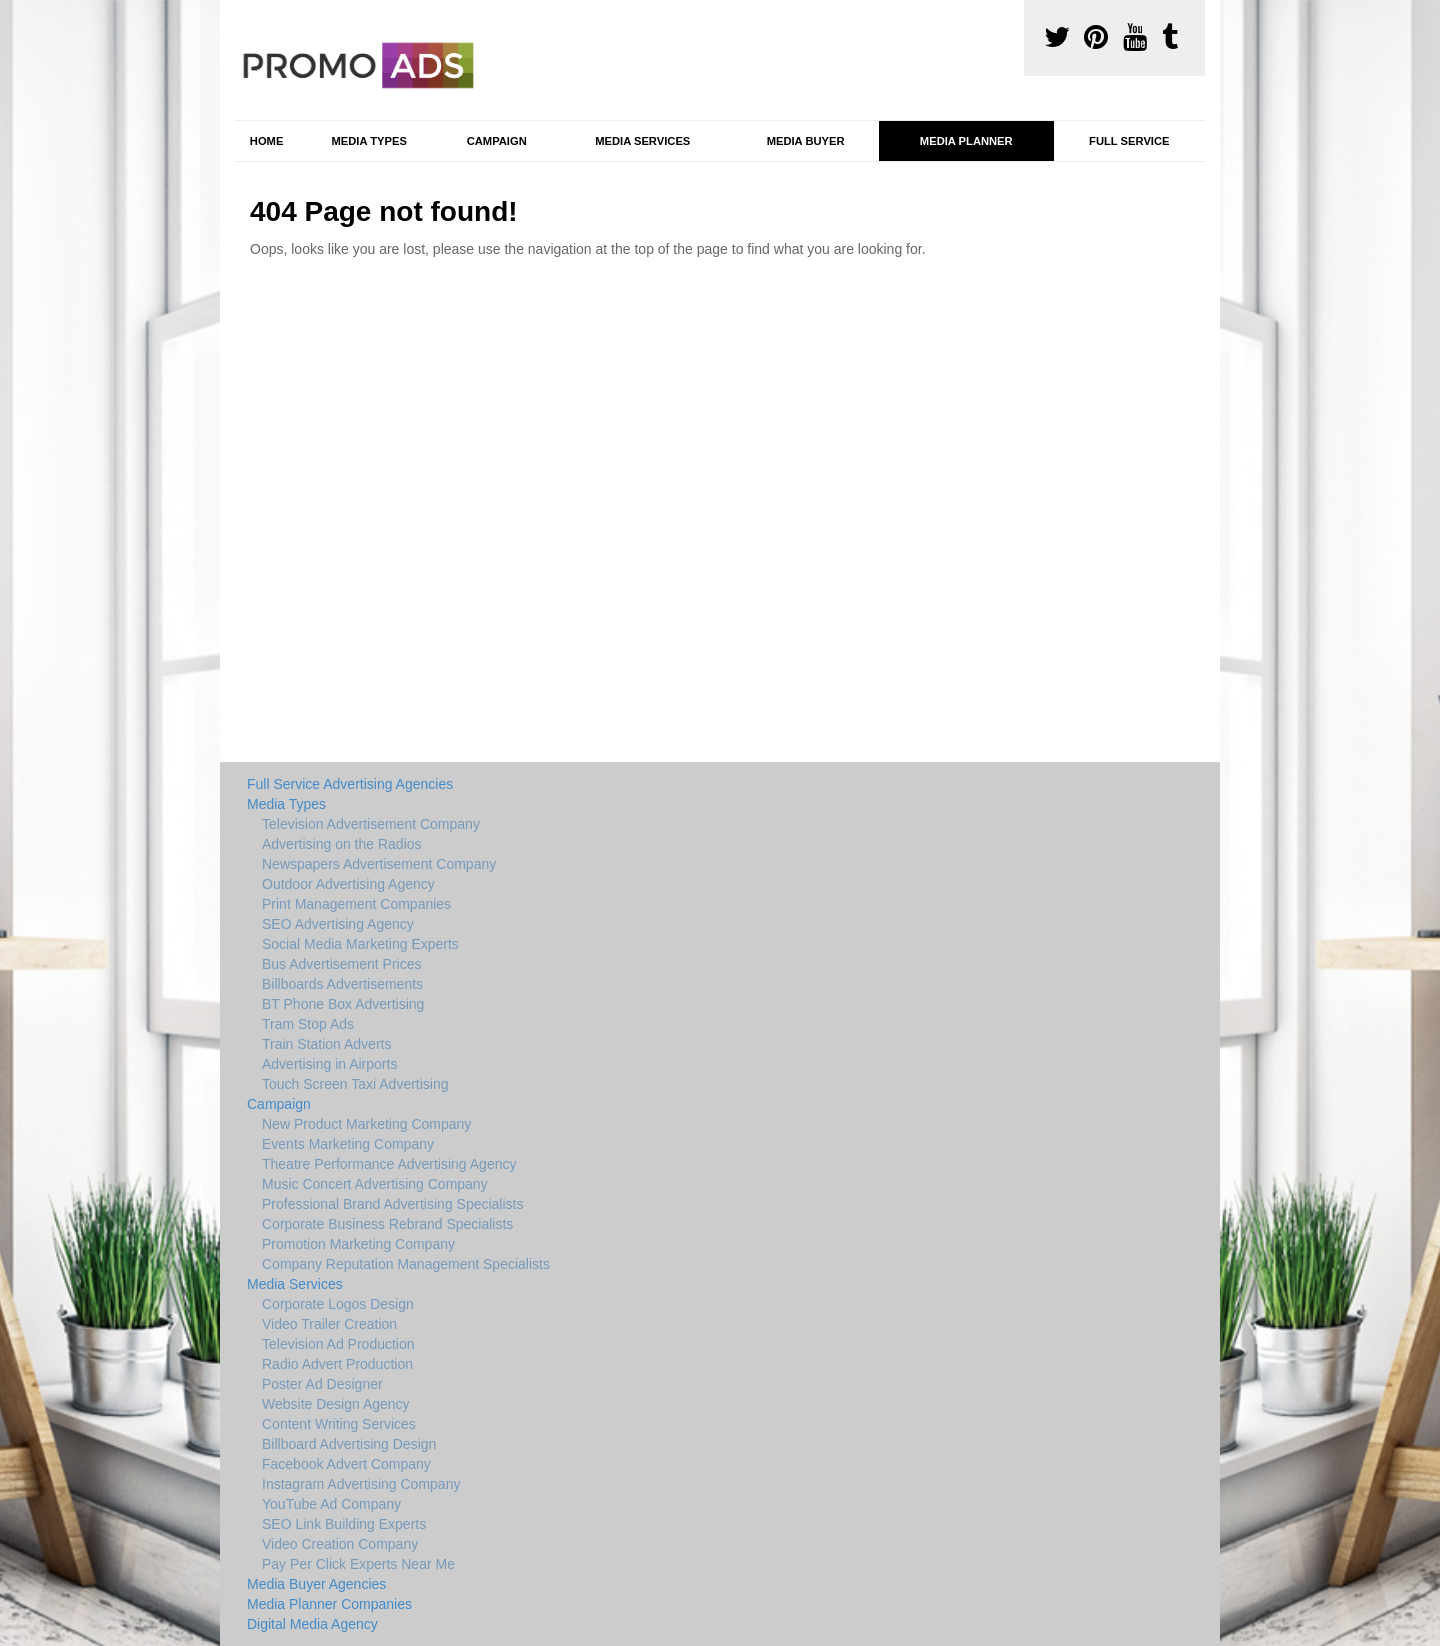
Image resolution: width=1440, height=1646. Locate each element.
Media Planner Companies (329, 1604)
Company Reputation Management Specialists (406, 1264)
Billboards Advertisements (342, 984)
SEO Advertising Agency (338, 924)
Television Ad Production (338, 1344)
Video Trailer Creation (329, 1324)
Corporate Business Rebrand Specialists (387, 1224)
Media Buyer (806, 141)
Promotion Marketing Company (358, 1244)
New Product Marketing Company (366, 1124)
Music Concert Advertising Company (375, 1184)
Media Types (368, 141)
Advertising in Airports (329, 1064)
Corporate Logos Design (338, 1304)
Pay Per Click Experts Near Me (358, 1564)
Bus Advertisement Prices (342, 964)
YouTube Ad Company (331, 1504)
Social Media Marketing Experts (360, 944)
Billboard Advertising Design (349, 1444)
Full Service (1129, 141)
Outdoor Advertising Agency (348, 884)
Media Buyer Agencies (316, 1584)
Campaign (497, 141)
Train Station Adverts (326, 1044)
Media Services (642, 141)
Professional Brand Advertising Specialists (392, 1204)
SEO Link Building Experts (344, 1524)
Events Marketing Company (348, 1144)
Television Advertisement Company (371, 824)
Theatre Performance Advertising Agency (389, 1164)
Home (267, 141)
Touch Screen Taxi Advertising (355, 1084)
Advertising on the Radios (342, 844)
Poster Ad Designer (322, 1384)
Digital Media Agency (312, 1624)
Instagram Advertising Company (361, 1484)
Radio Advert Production (337, 1364)
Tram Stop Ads (308, 1024)
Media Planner (966, 141)
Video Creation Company (340, 1544)
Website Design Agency (336, 1404)
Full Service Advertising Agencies (350, 784)
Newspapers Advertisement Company (379, 864)
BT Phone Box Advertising (343, 1004)
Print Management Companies (356, 904)
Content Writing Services (339, 1424)
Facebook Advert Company (346, 1464)
